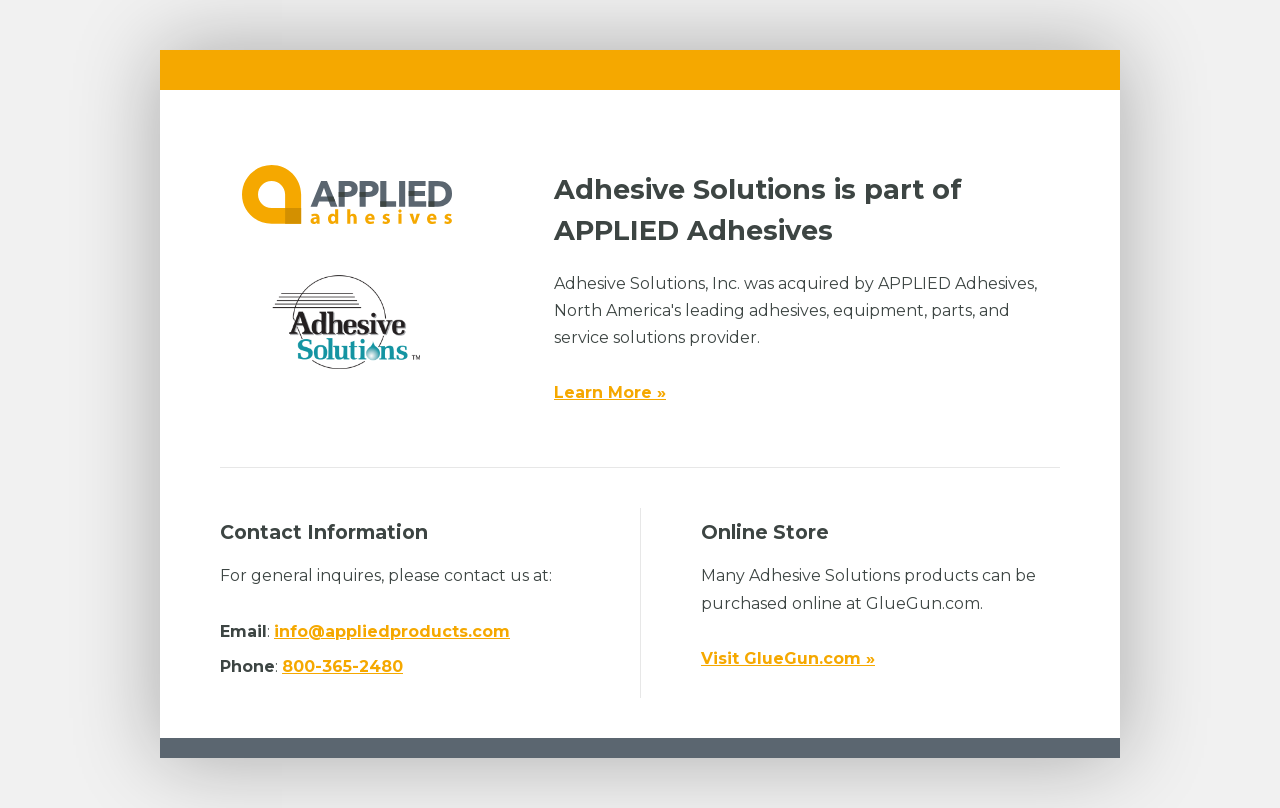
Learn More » (610, 392)
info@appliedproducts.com (392, 631)
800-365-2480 (342, 666)
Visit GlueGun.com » (788, 658)
